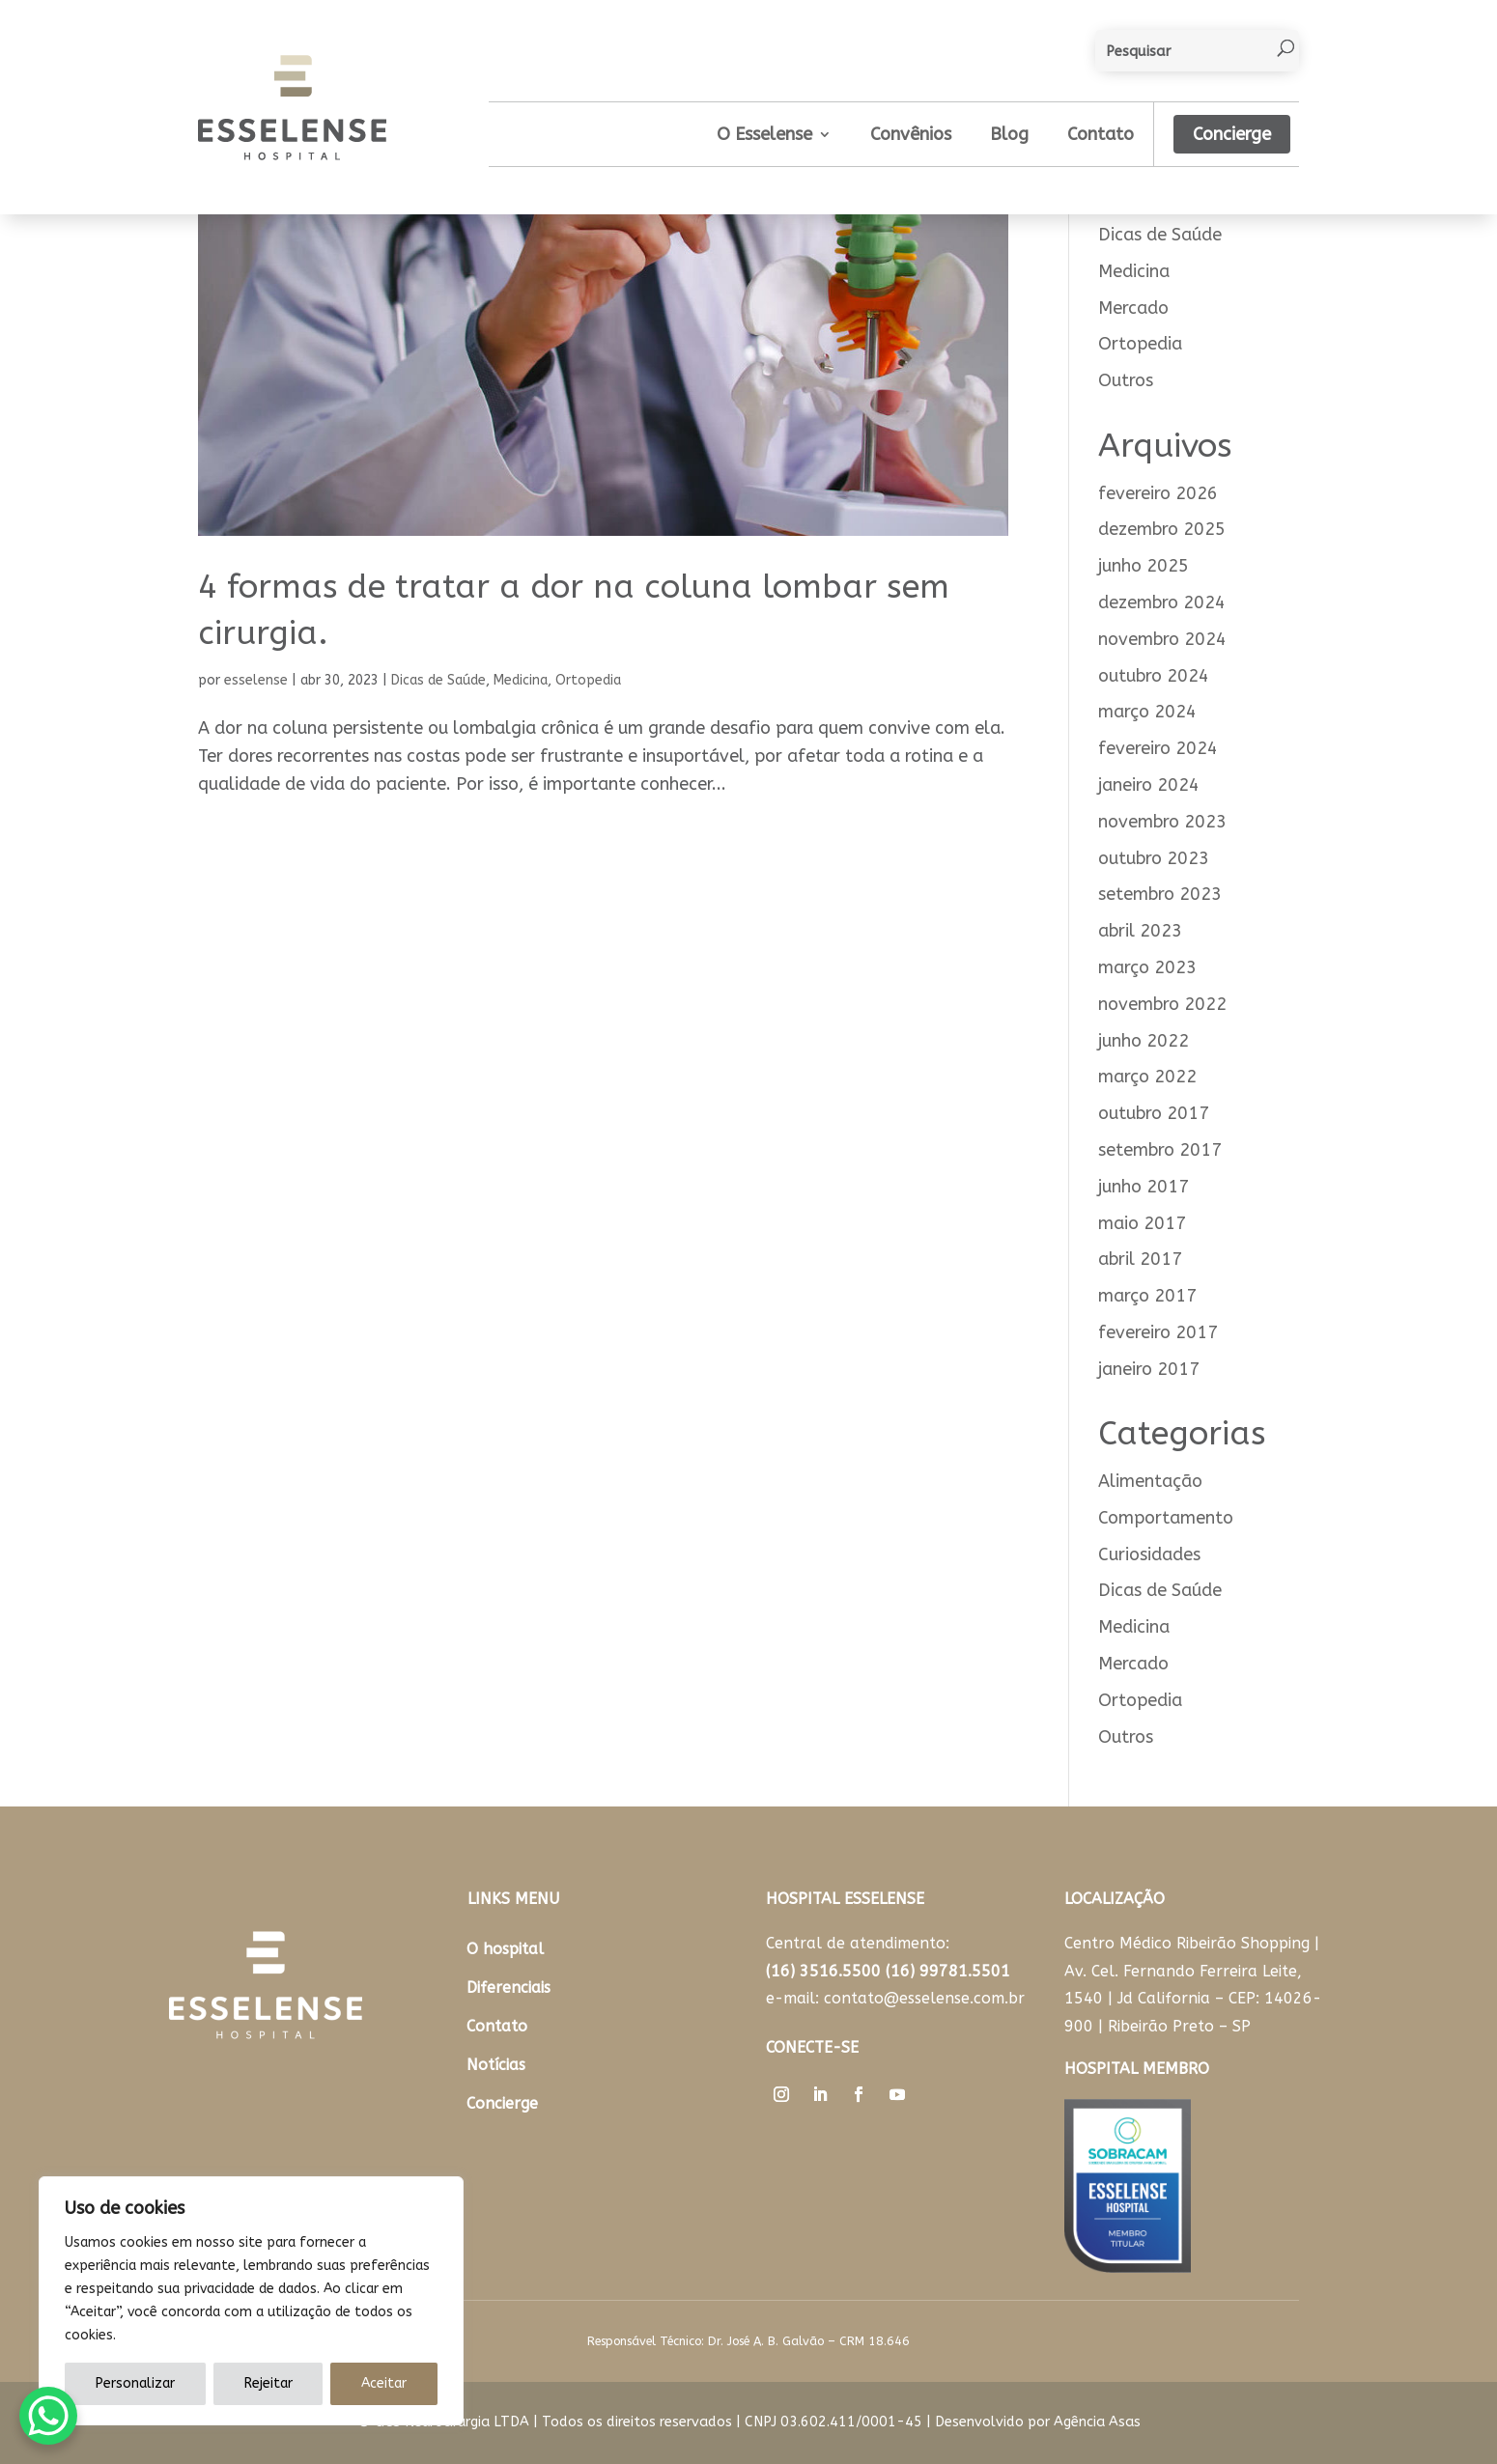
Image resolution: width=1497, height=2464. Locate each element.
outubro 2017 (1153, 1113)
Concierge (1232, 134)
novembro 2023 (1162, 821)
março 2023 (1147, 967)
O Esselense (764, 134)
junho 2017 (1143, 1186)
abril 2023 (1140, 930)
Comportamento (1165, 1517)
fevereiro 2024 (1158, 748)
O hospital (505, 1949)
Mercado (1133, 308)
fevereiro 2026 (1158, 493)
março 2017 (1147, 1295)
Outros (1125, 380)
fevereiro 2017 (1158, 1332)
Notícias (495, 2065)
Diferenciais (508, 1988)
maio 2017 (1142, 1223)
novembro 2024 (1162, 639)
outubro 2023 (1153, 858)
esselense (256, 680)
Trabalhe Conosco (837, 2150)
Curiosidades (1149, 1554)
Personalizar (135, 2383)
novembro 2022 (1162, 1004)
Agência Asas (1097, 2422)
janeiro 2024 (1149, 785)
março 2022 (1147, 1076)
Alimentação (1150, 1481)
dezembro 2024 (1162, 602)
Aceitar (384, 2383)
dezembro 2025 (1162, 529)
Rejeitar (268, 2383)
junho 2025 (1143, 565)
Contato (1100, 134)
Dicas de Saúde (438, 680)
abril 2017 (1140, 1259)
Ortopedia (588, 680)
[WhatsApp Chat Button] (48, 2416)
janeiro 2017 (1149, 1369)
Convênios (910, 134)
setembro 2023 (1160, 894)
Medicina (521, 680)
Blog (1009, 134)
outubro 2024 (1153, 675)
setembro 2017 (1160, 1150)
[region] (251, 2300)
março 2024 (1147, 711)
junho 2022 (1143, 1040)
